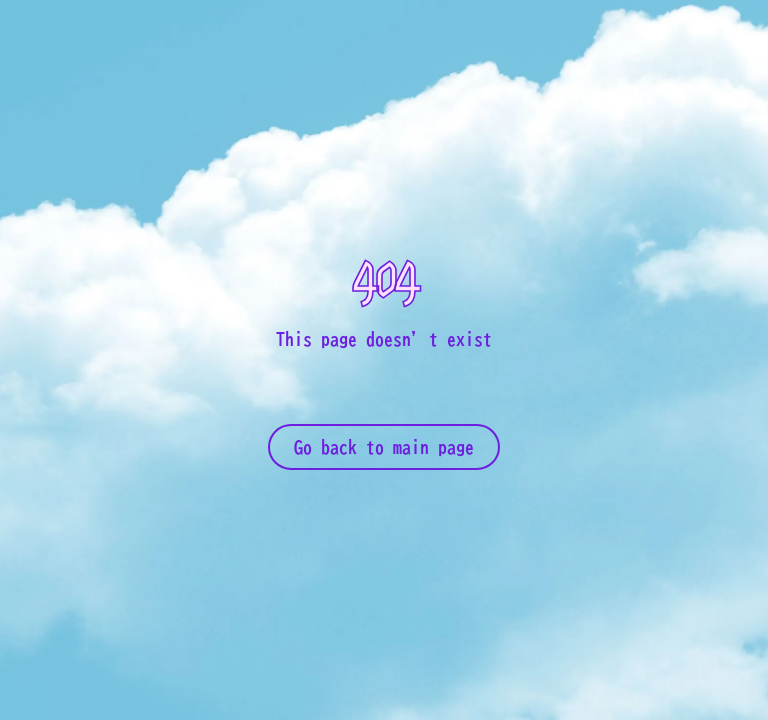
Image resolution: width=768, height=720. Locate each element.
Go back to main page (384, 447)
